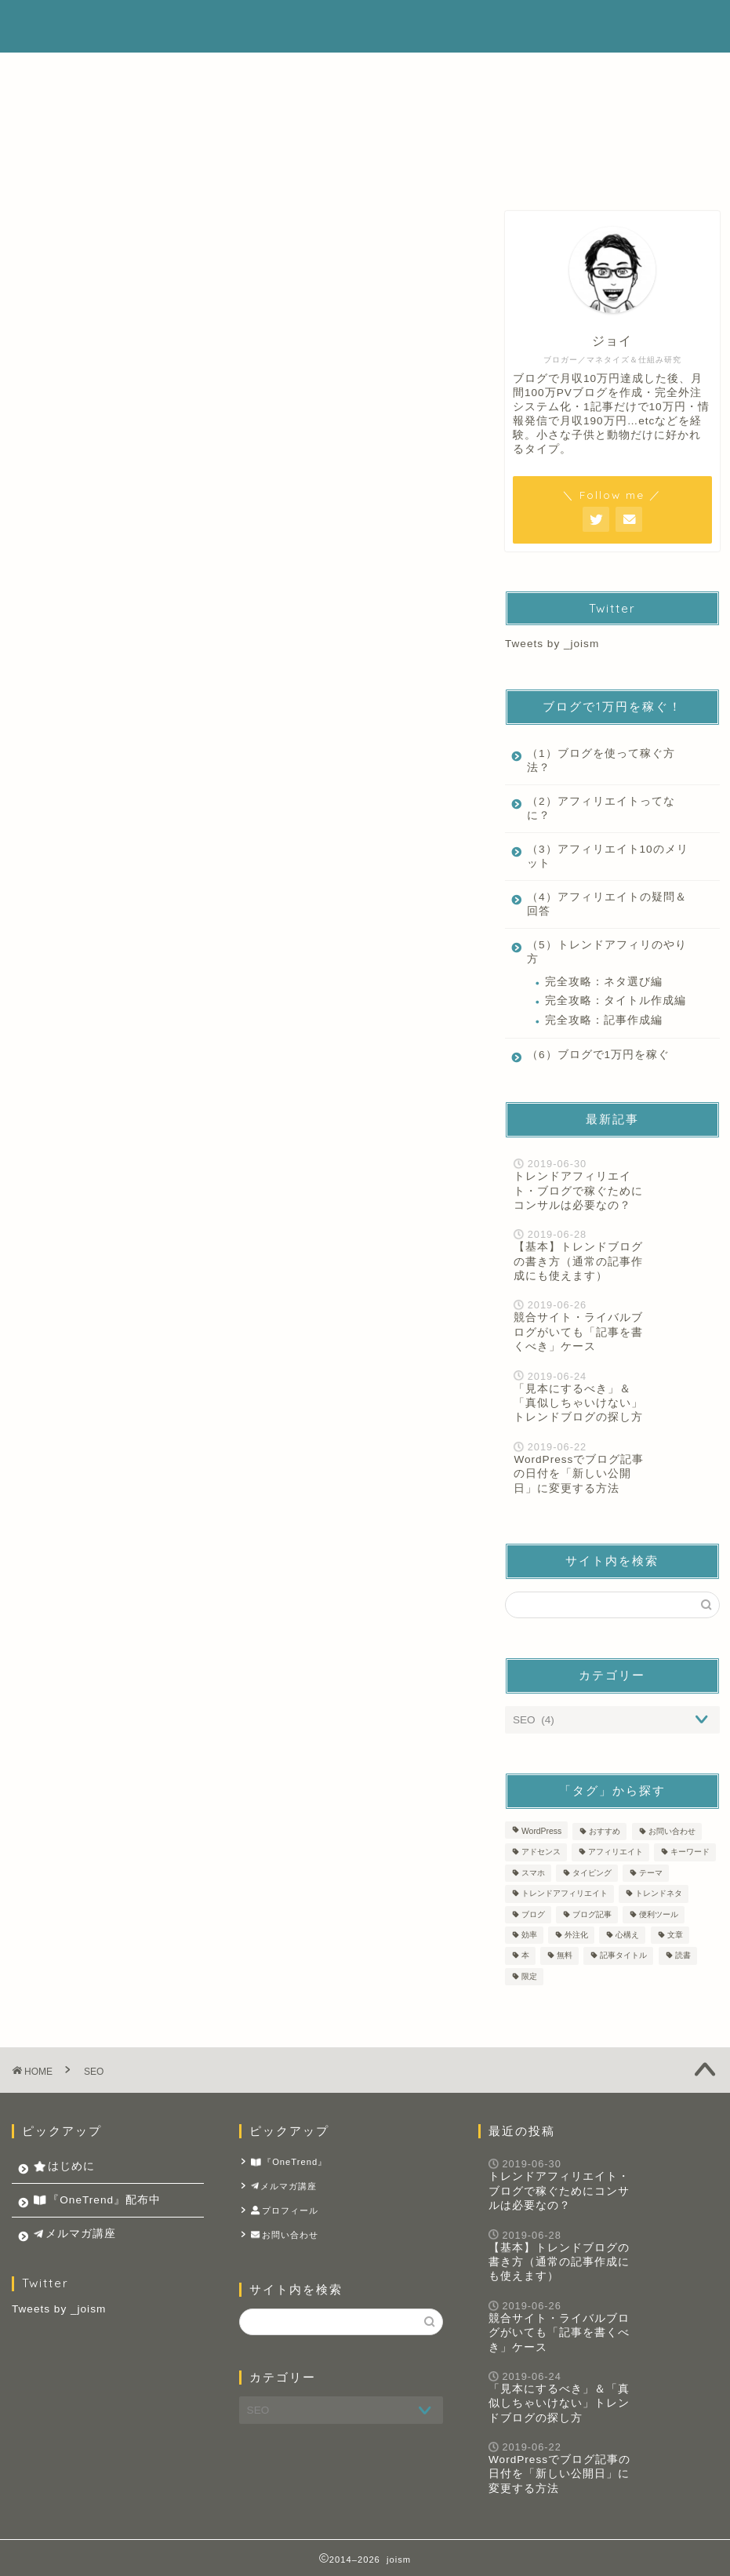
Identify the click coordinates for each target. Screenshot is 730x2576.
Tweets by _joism (552, 643)
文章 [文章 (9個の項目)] (675, 1934)
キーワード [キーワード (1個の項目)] (690, 1852)
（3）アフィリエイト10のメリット (607, 856)
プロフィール (284, 2211)
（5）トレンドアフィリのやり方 (607, 952)
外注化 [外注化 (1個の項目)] (576, 1934)
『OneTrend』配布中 (450, 25)
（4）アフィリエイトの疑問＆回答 (607, 904)
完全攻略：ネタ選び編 (604, 982)
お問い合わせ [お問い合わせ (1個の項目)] (671, 1831)
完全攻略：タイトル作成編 (615, 1000)
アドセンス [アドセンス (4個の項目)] (541, 1852)
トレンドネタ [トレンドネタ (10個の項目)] (658, 1894)
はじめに (329, 25)
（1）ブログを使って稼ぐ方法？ (601, 760)
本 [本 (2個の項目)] (525, 1956)
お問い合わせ (284, 2235)
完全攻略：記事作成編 (604, 1020)
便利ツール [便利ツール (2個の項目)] (658, 1914)
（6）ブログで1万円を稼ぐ (598, 1055)
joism (50, 26)
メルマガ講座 (581, 25)
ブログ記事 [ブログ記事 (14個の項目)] (592, 1914)
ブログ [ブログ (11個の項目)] (533, 1914)
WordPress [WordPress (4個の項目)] (541, 1831)
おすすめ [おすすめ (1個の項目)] (604, 1831)
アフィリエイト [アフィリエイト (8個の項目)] (615, 1852)
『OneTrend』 (289, 2162)
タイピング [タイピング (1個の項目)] (592, 1872)
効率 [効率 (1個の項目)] (529, 1934)
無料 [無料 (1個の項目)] (564, 1956)
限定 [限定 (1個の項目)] (529, 1976)
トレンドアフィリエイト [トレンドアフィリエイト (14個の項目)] (564, 1894)
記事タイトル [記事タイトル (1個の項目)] (623, 1956)
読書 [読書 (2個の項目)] (683, 1956)
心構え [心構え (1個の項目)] (627, 1934)
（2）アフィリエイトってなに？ (601, 808)
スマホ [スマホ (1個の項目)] (533, 1872)
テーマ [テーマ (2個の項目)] (651, 1872)
